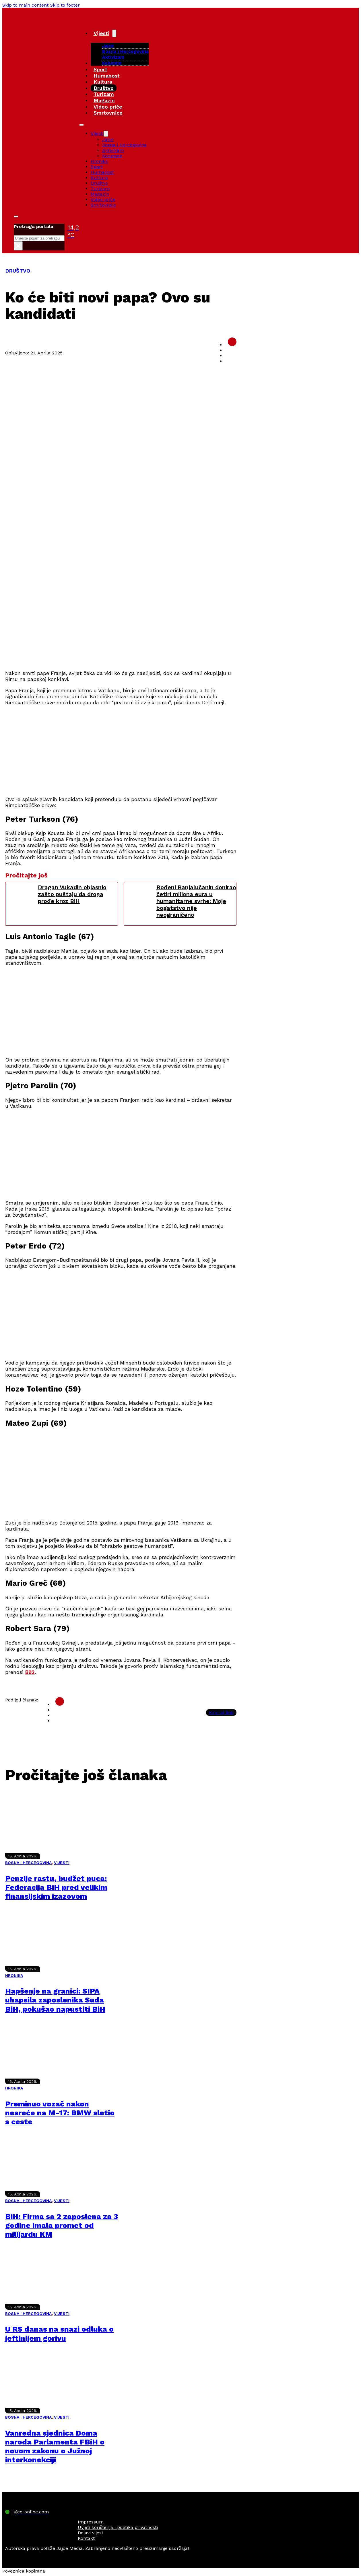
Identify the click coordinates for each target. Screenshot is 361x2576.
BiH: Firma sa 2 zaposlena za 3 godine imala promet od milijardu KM (61, 2225)
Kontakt (86, 2538)
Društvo (104, 88)
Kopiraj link (221, 1712)
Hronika (99, 161)
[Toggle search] (16, 216)
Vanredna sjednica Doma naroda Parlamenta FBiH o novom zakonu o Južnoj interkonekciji (54, 2446)
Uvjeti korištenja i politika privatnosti (118, 2527)
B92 (30, 1672)
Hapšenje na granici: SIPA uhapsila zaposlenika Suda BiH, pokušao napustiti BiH (55, 2000)
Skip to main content (25, 5)
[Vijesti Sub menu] (114, 33)
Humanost (107, 76)
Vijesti (101, 33)
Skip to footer (65, 5)
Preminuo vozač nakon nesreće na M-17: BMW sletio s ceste (59, 2113)
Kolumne (112, 62)
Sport (100, 69)
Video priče (108, 107)
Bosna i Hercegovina (125, 51)
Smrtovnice (108, 113)
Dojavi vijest (90, 2533)
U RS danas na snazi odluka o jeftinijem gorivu (59, 2333)
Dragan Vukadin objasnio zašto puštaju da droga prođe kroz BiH (72, 894)
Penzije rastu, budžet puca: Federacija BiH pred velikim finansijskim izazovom (56, 1887)
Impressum (91, 2522)
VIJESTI (61, 1862)
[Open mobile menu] (81, 125)
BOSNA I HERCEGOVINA (28, 1862)
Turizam (104, 94)
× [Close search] (18, 246)
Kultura (103, 82)
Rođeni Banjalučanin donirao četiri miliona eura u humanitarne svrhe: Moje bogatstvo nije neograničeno (196, 901)
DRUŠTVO (17, 271)
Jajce (108, 139)
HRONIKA (14, 1975)
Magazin (104, 100)
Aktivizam (113, 57)
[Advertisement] (120, 624)
